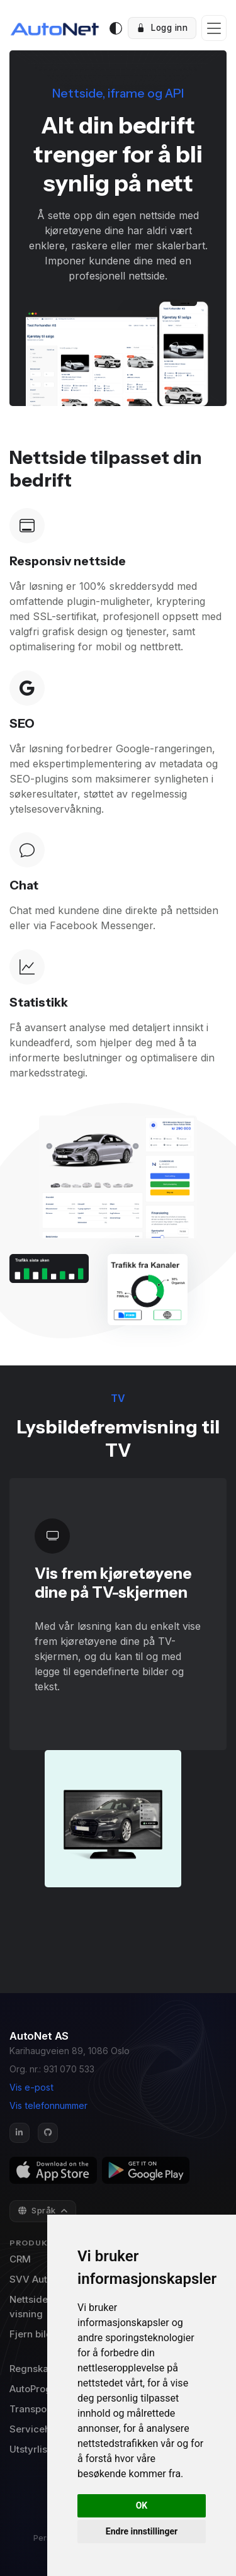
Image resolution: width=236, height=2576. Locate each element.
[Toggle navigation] (214, 28)
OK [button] (142, 2505)
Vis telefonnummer (48, 2105)
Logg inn (162, 28)
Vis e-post (31, 2087)
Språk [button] (38, 2210)
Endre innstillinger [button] (141, 2531)
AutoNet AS (39, 2036)
